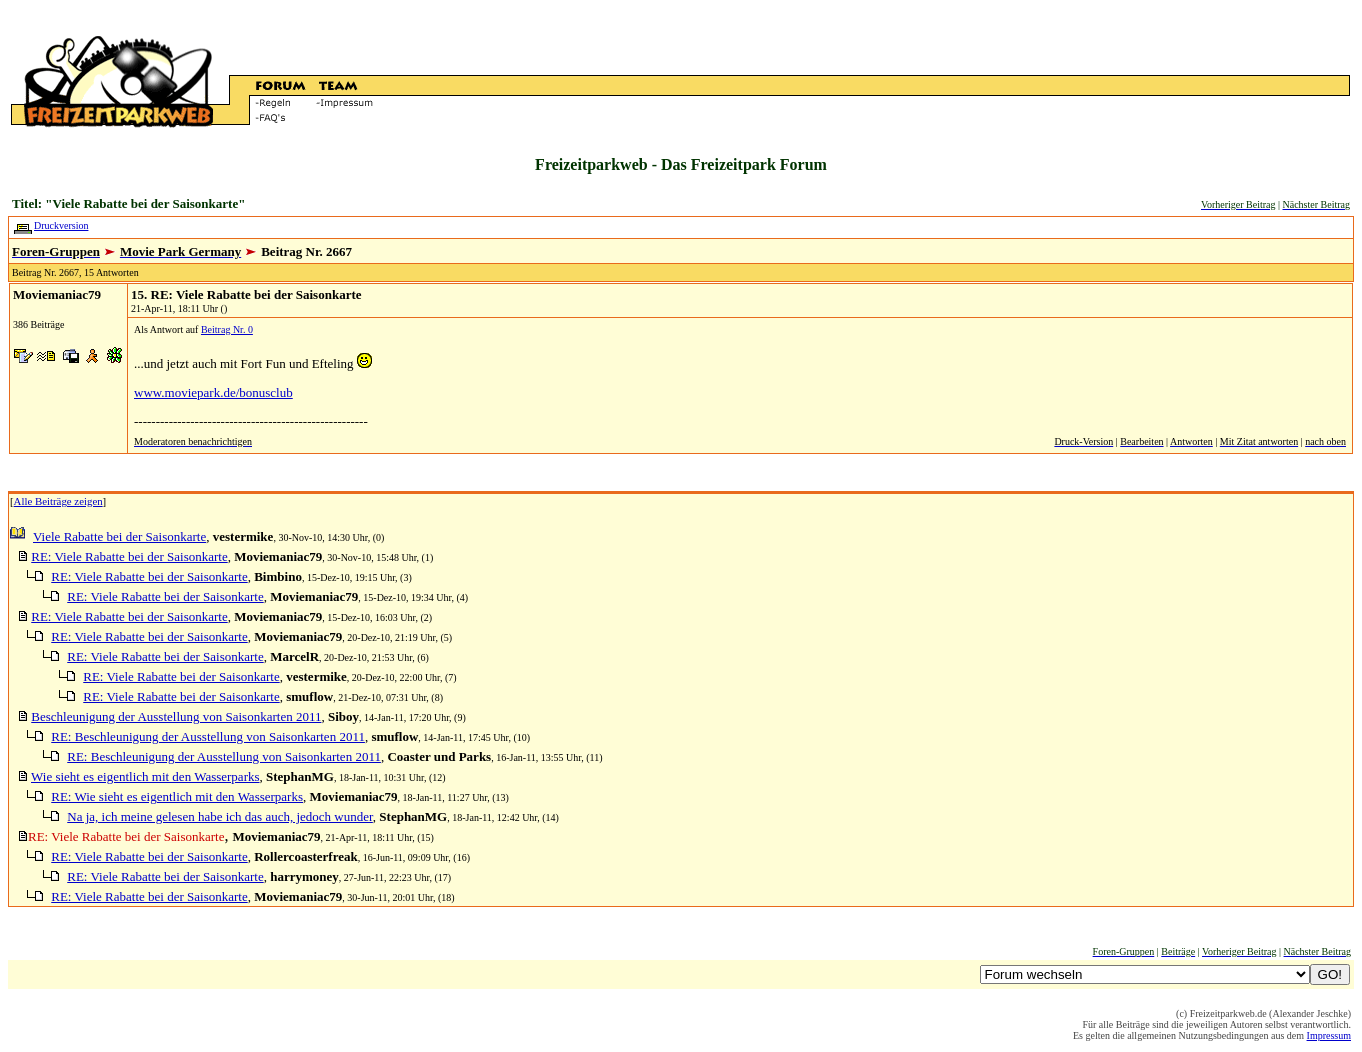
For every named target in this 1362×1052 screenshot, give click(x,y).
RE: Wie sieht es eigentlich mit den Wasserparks (177, 796)
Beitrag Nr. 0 (227, 329)
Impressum (1329, 1035)
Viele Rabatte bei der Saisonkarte (119, 536)
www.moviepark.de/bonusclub (213, 392)
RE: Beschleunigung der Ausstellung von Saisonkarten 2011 (208, 736)
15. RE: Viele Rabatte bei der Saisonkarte (246, 294)
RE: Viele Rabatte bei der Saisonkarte (129, 556)
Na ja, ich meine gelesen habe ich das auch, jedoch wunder (220, 816)
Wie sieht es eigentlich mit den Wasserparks (145, 776)
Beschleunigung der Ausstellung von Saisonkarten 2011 (176, 716)
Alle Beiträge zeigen (58, 501)
